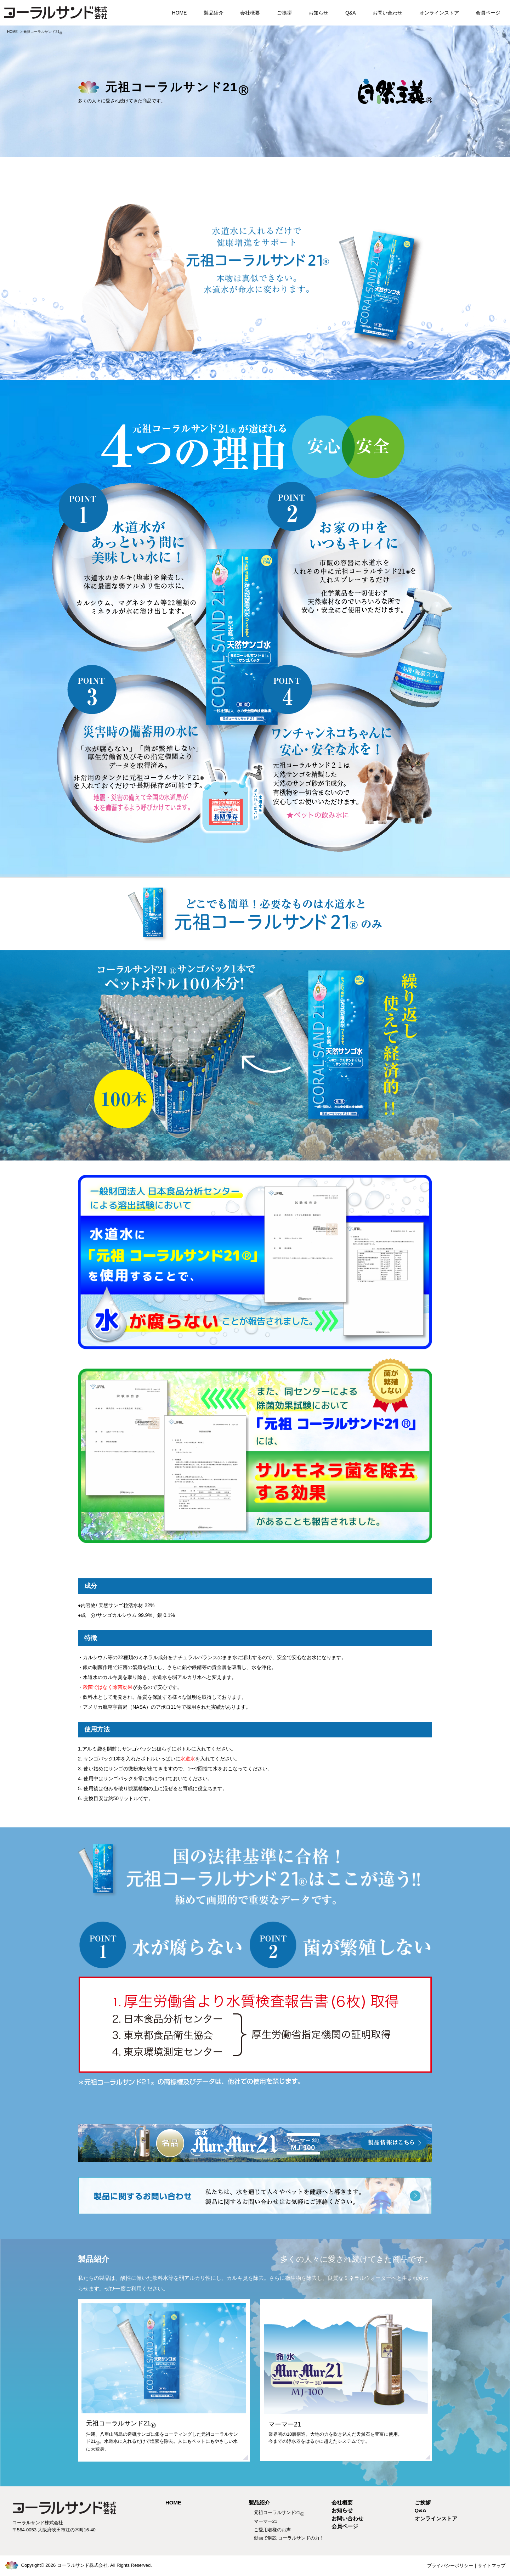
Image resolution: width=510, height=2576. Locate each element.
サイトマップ (491, 2565)
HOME (179, 13)
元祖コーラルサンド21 (279, 2512)
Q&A (350, 13)
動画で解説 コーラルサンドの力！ (289, 2538)
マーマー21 (265, 2521)
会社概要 (250, 13)
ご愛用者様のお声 (272, 2529)
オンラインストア (439, 13)
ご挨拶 (284, 13)
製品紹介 (213, 13)
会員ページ (488, 13)
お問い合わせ (387, 13)
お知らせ (318, 13)
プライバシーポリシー (450, 2565)
